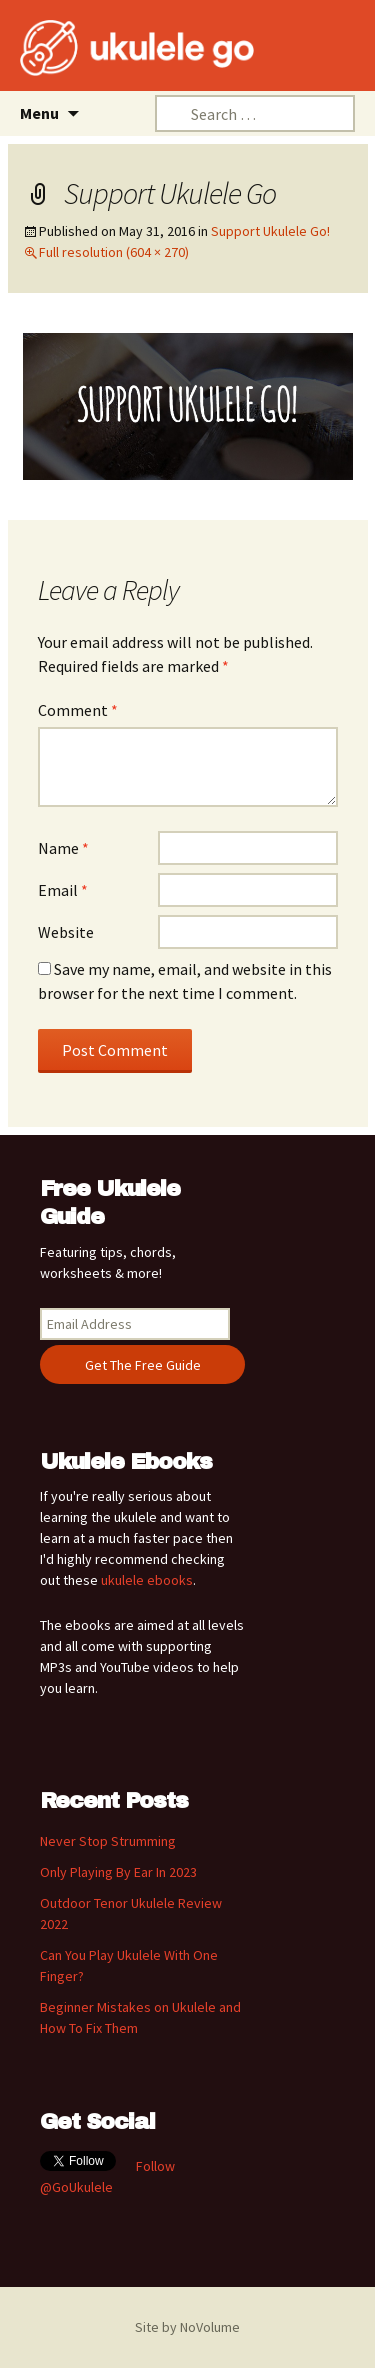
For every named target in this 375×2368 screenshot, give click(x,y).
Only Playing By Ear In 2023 (118, 1872)
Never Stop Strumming (108, 1841)
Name (63, 848)
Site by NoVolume (187, 2327)
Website (66, 932)
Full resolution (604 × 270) (114, 252)
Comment (78, 710)
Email (63, 890)
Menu (39, 113)
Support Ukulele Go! (270, 231)
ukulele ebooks (147, 1580)
